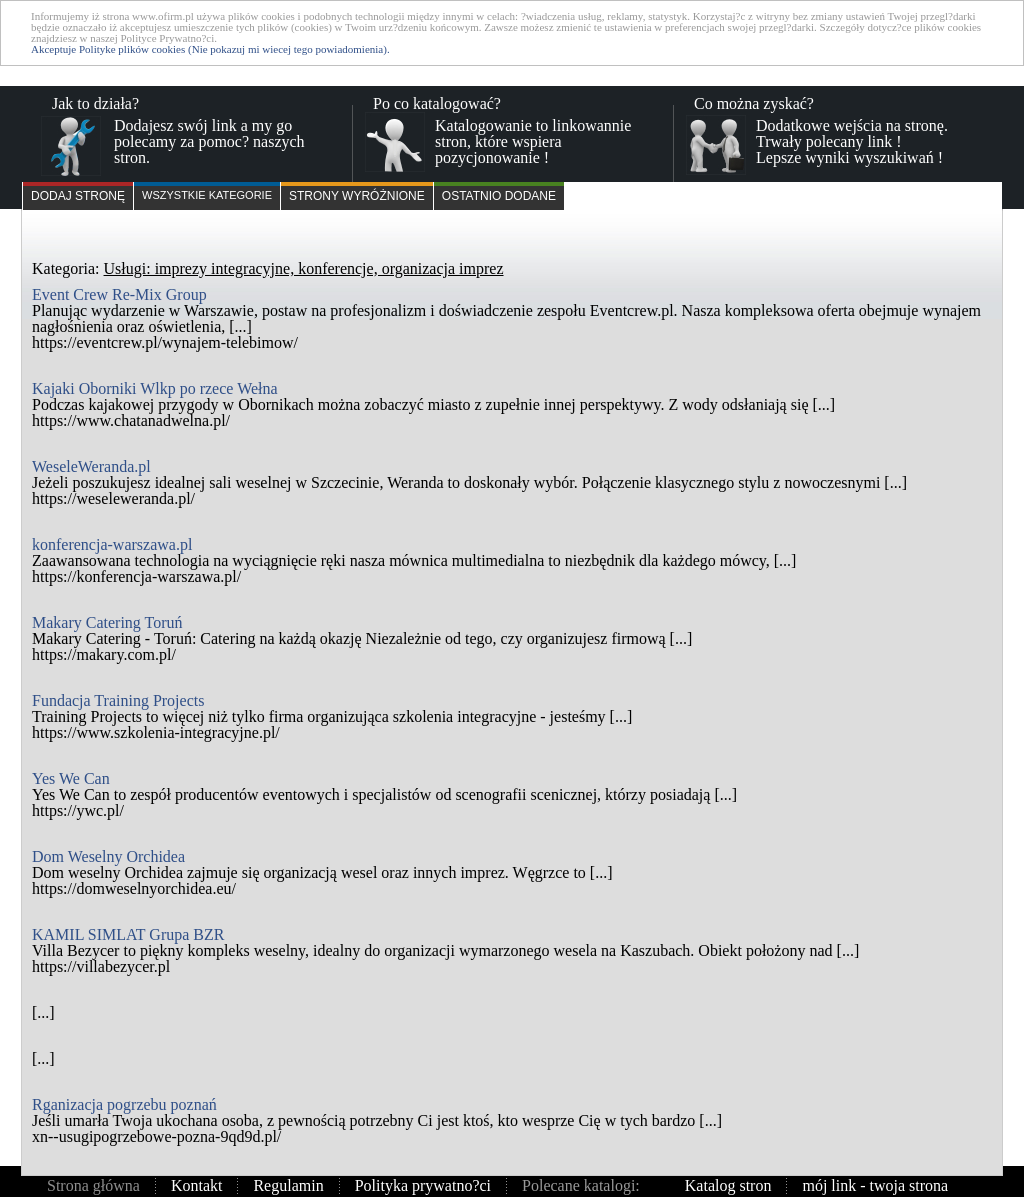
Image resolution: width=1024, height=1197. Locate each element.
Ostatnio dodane (499, 196)
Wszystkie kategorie (207, 195)
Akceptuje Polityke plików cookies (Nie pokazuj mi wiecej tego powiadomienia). (210, 49)
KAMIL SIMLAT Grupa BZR (128, 934)
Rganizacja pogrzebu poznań (124, 1104)
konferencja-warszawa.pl (112, 544)
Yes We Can (71, 778)
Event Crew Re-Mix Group (119, 294)
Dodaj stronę (78, 196)
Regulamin (288, 1185)
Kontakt (197, 1185)
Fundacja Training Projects (118, 700)
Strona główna (93, 1185)
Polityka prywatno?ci (423, 1185)
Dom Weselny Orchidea (108, 856)
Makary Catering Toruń (107, 622)
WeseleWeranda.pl (91, 466)
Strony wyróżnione (357, 196)
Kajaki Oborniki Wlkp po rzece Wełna (155, 388)
